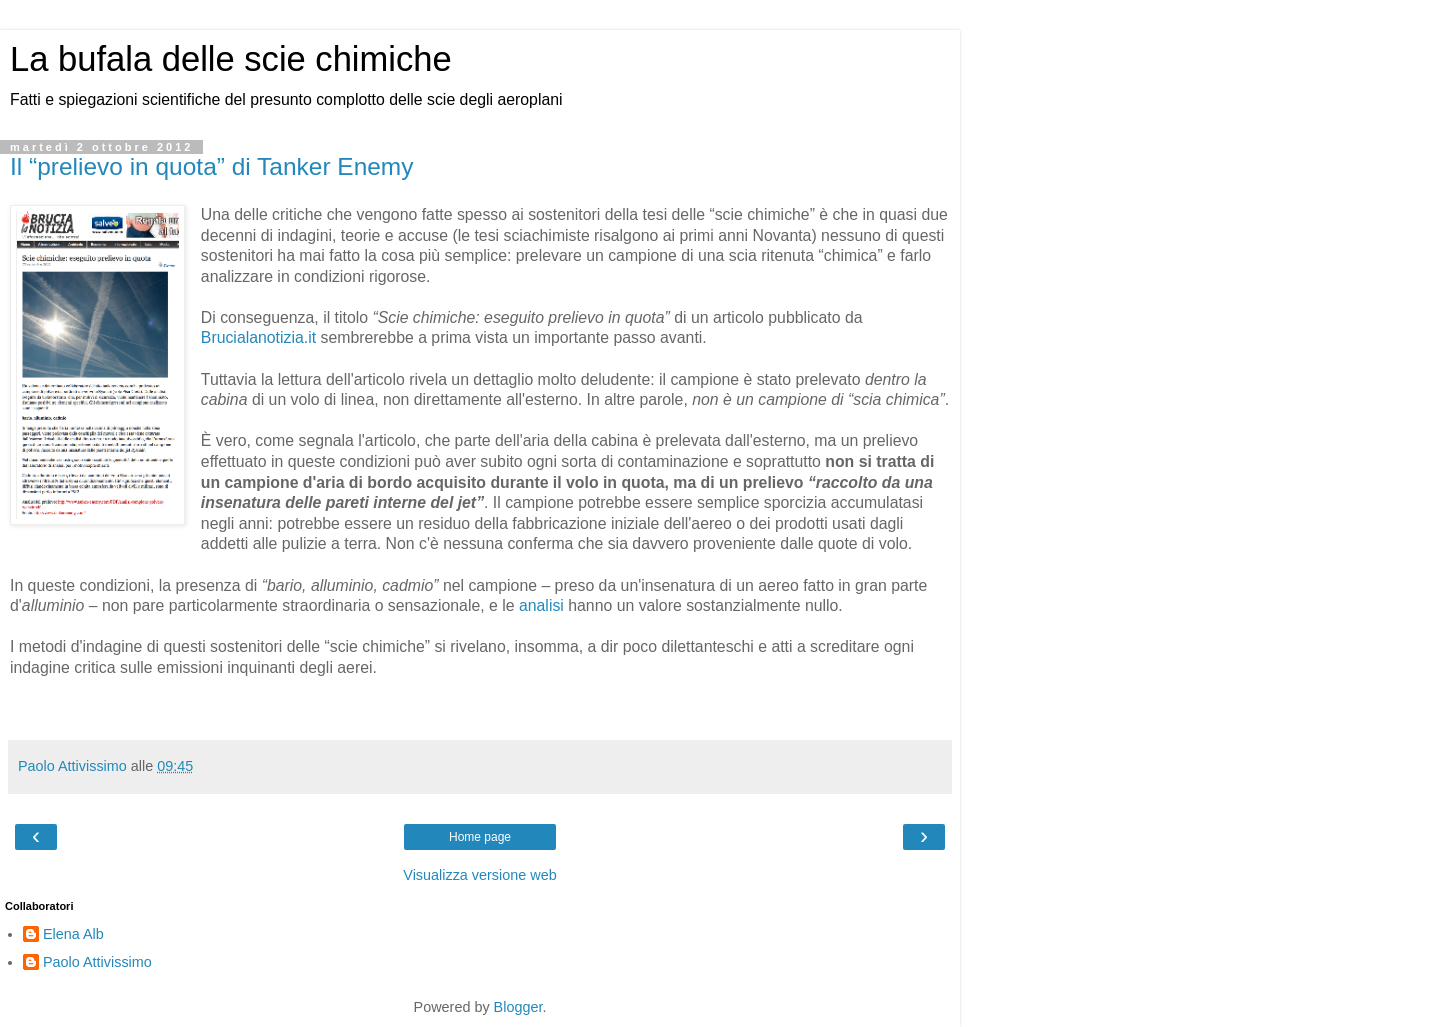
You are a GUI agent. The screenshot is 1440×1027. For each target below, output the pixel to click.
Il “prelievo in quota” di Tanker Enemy (211, 166)
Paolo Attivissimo (97, 962)
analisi (541, 605)
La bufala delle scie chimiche (231, 59)
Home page (480, 837)
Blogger (518, 1007)
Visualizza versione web (479, 875)
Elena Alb (73, 934)
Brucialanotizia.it (258, 337)
